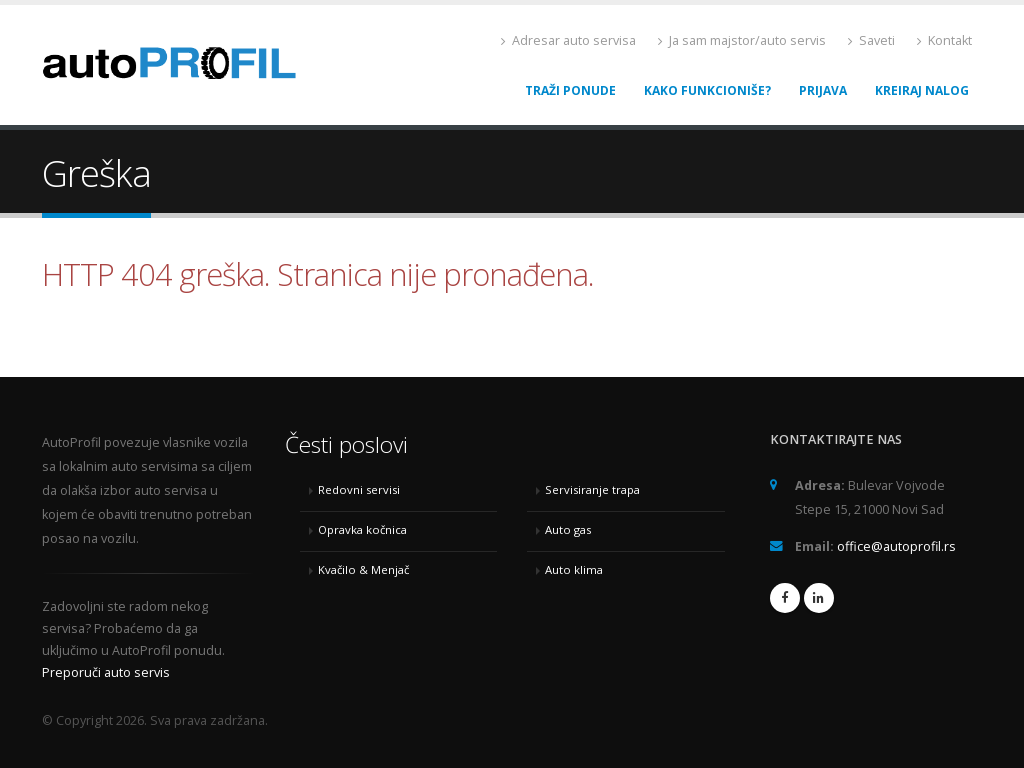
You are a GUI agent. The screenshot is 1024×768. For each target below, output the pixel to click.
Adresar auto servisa (568, 40)
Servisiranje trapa (592, 489)
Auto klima (574, 569)
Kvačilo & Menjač (363, 569)
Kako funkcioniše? (707, 90)
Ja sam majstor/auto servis (742, 40)
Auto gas (568, 529)
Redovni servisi (359, 489)
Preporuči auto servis (106, 672)
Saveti (871, 40)
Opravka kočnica (362, 529)
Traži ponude (570, 90)
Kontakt (944, 40)
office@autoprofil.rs (896, 546)
